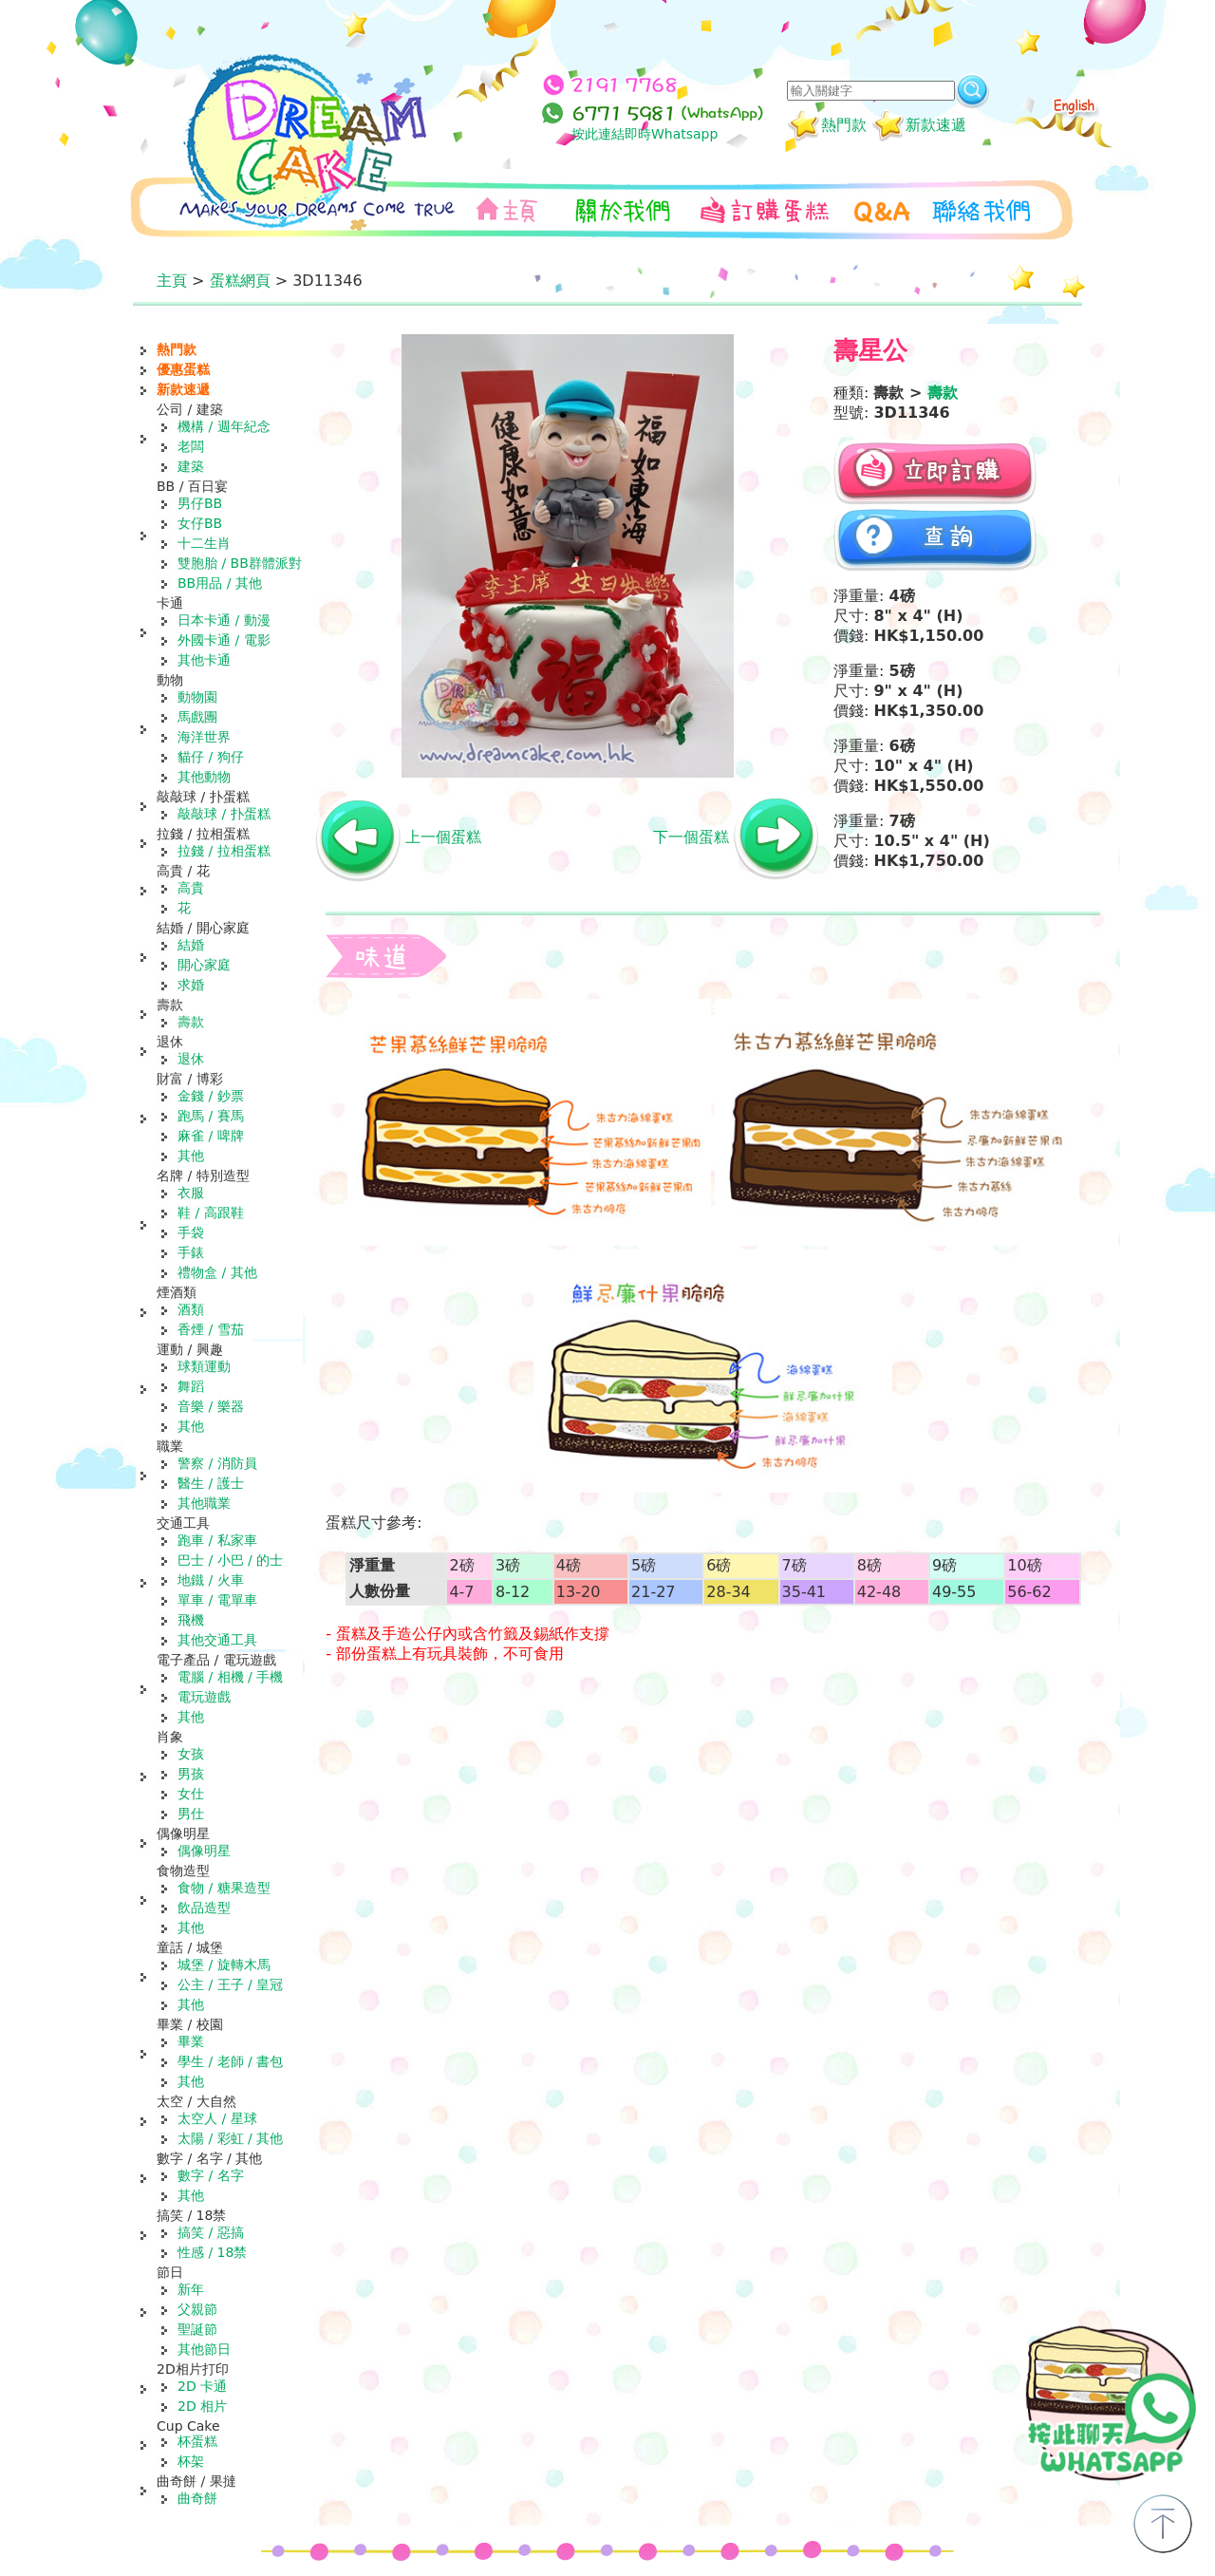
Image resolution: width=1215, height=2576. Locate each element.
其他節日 (204, 2349)
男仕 (191, 1813)
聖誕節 (197, 2329)
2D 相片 (202, 2406)
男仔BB (200, 503)
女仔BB (200, 523)
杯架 (191, 2461)
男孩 (191, 1773)
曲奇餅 (197, 2498)
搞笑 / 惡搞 (211, 2232)
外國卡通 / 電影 (224, 640)
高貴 (191, 887)
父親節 (197, 2309)
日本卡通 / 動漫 (224, 620)
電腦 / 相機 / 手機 (230, 1676)
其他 (191, 1155)
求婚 (191, 984)
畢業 (191, 2041)
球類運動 (204, 1366)
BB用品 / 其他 (220, 583)
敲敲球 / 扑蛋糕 (224, 813)
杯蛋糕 (197, 2441)
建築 (191, 466)
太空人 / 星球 (217, 2118)
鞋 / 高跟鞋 (211, 1212)
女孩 (191, 1753)
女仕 (191, 1793)
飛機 (191, 1619)
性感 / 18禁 (212, 2252)
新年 (191, 2289)
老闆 (191, 446)
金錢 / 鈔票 (211, 1095)
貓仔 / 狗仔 (211, 756)
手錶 (191, 1252)
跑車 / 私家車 (217, 1540)
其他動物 (204, 776)
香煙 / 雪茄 (211, 1329)
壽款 (191, 1021)
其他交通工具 (217, 1639)
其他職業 (204, 1503)
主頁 (172, 281)
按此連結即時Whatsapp (644, 133)
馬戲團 (197, 716)
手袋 (191, 1232)
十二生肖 (204, 543)
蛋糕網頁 (240, 281)
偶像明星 (204, 1850)
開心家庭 (204, 964)
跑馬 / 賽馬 (211, 1115)
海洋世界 (204, 736)
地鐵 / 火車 (211, 1580)
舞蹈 (191, 1386)
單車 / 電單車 (217, 1600)
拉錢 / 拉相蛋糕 (224, 850)
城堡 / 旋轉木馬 (224, 1964)
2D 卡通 (202, 2386)
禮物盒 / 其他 (217, 1272)
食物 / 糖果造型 (224, 1887)
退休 (191, 1058)
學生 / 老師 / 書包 (230, 2061)
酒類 (191, 1309)
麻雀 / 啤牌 (211, 1135)
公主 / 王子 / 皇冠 (230, 1984)
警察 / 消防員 (217, 1463)
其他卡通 (204, 660)
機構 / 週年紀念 (224, 426)
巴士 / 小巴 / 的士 (230, 1560)
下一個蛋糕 (691, 837)
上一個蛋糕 (443, 837)
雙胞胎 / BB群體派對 (240, 563)
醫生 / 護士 (211, 1483)
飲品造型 (204, 1907)
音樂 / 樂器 (211, 1406)
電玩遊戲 (204, 1696)
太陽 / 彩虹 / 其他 (230, 2138)
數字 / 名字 (211, 2175)
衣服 (191, 1192)
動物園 (197, 697)
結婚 (191, 944)
